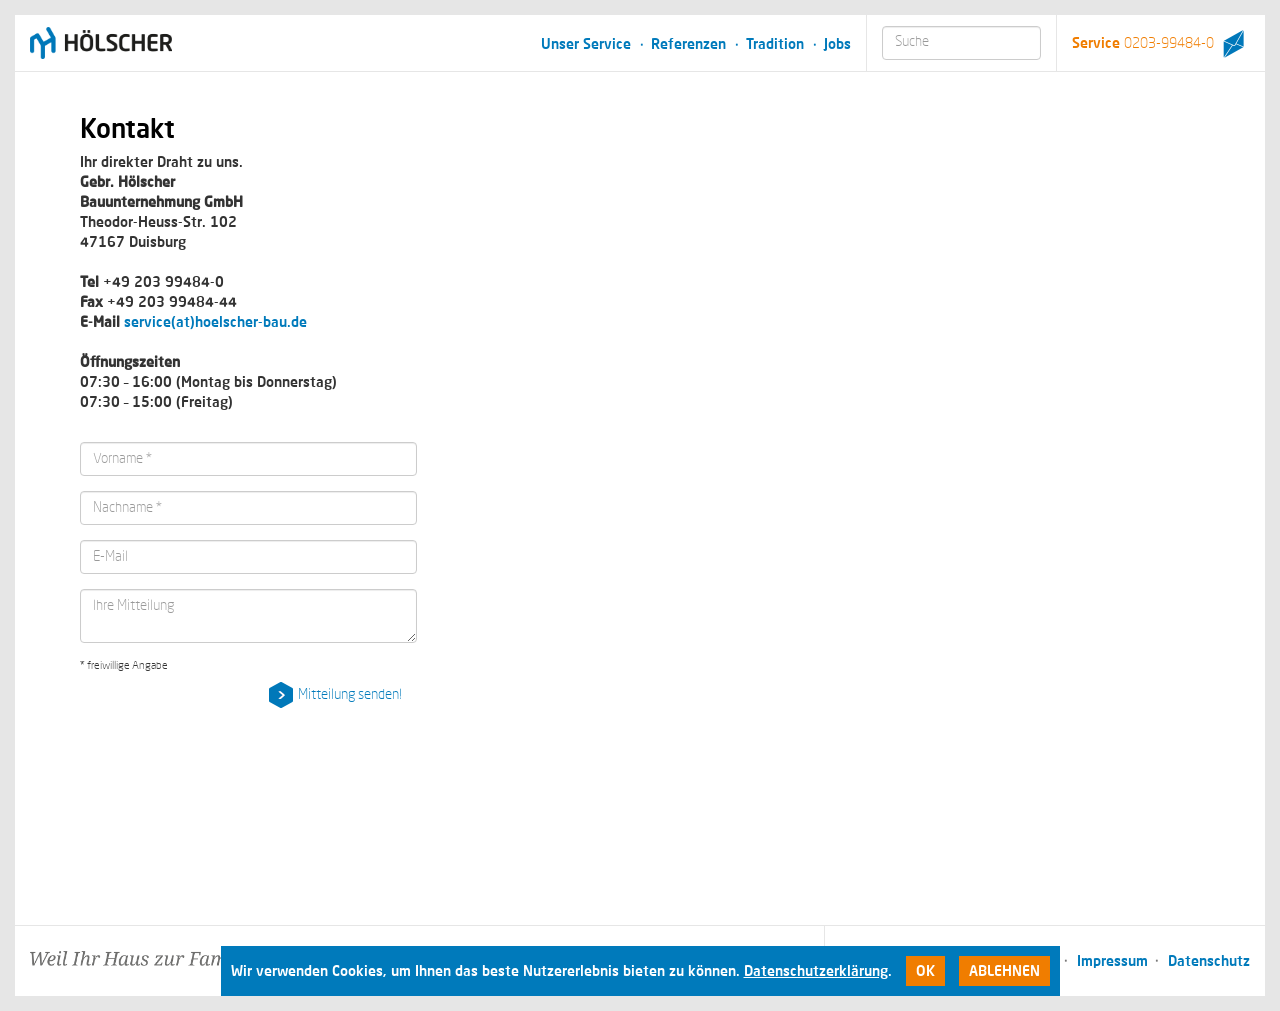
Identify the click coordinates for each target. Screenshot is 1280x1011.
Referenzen (688, 43)
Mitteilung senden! (350, 695)
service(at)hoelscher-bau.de (215, 321)
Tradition (775, 43)
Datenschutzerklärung (816, 970)
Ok (925, 970)
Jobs (837, 43)
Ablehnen (1004, 970)
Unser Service (586, 43)
